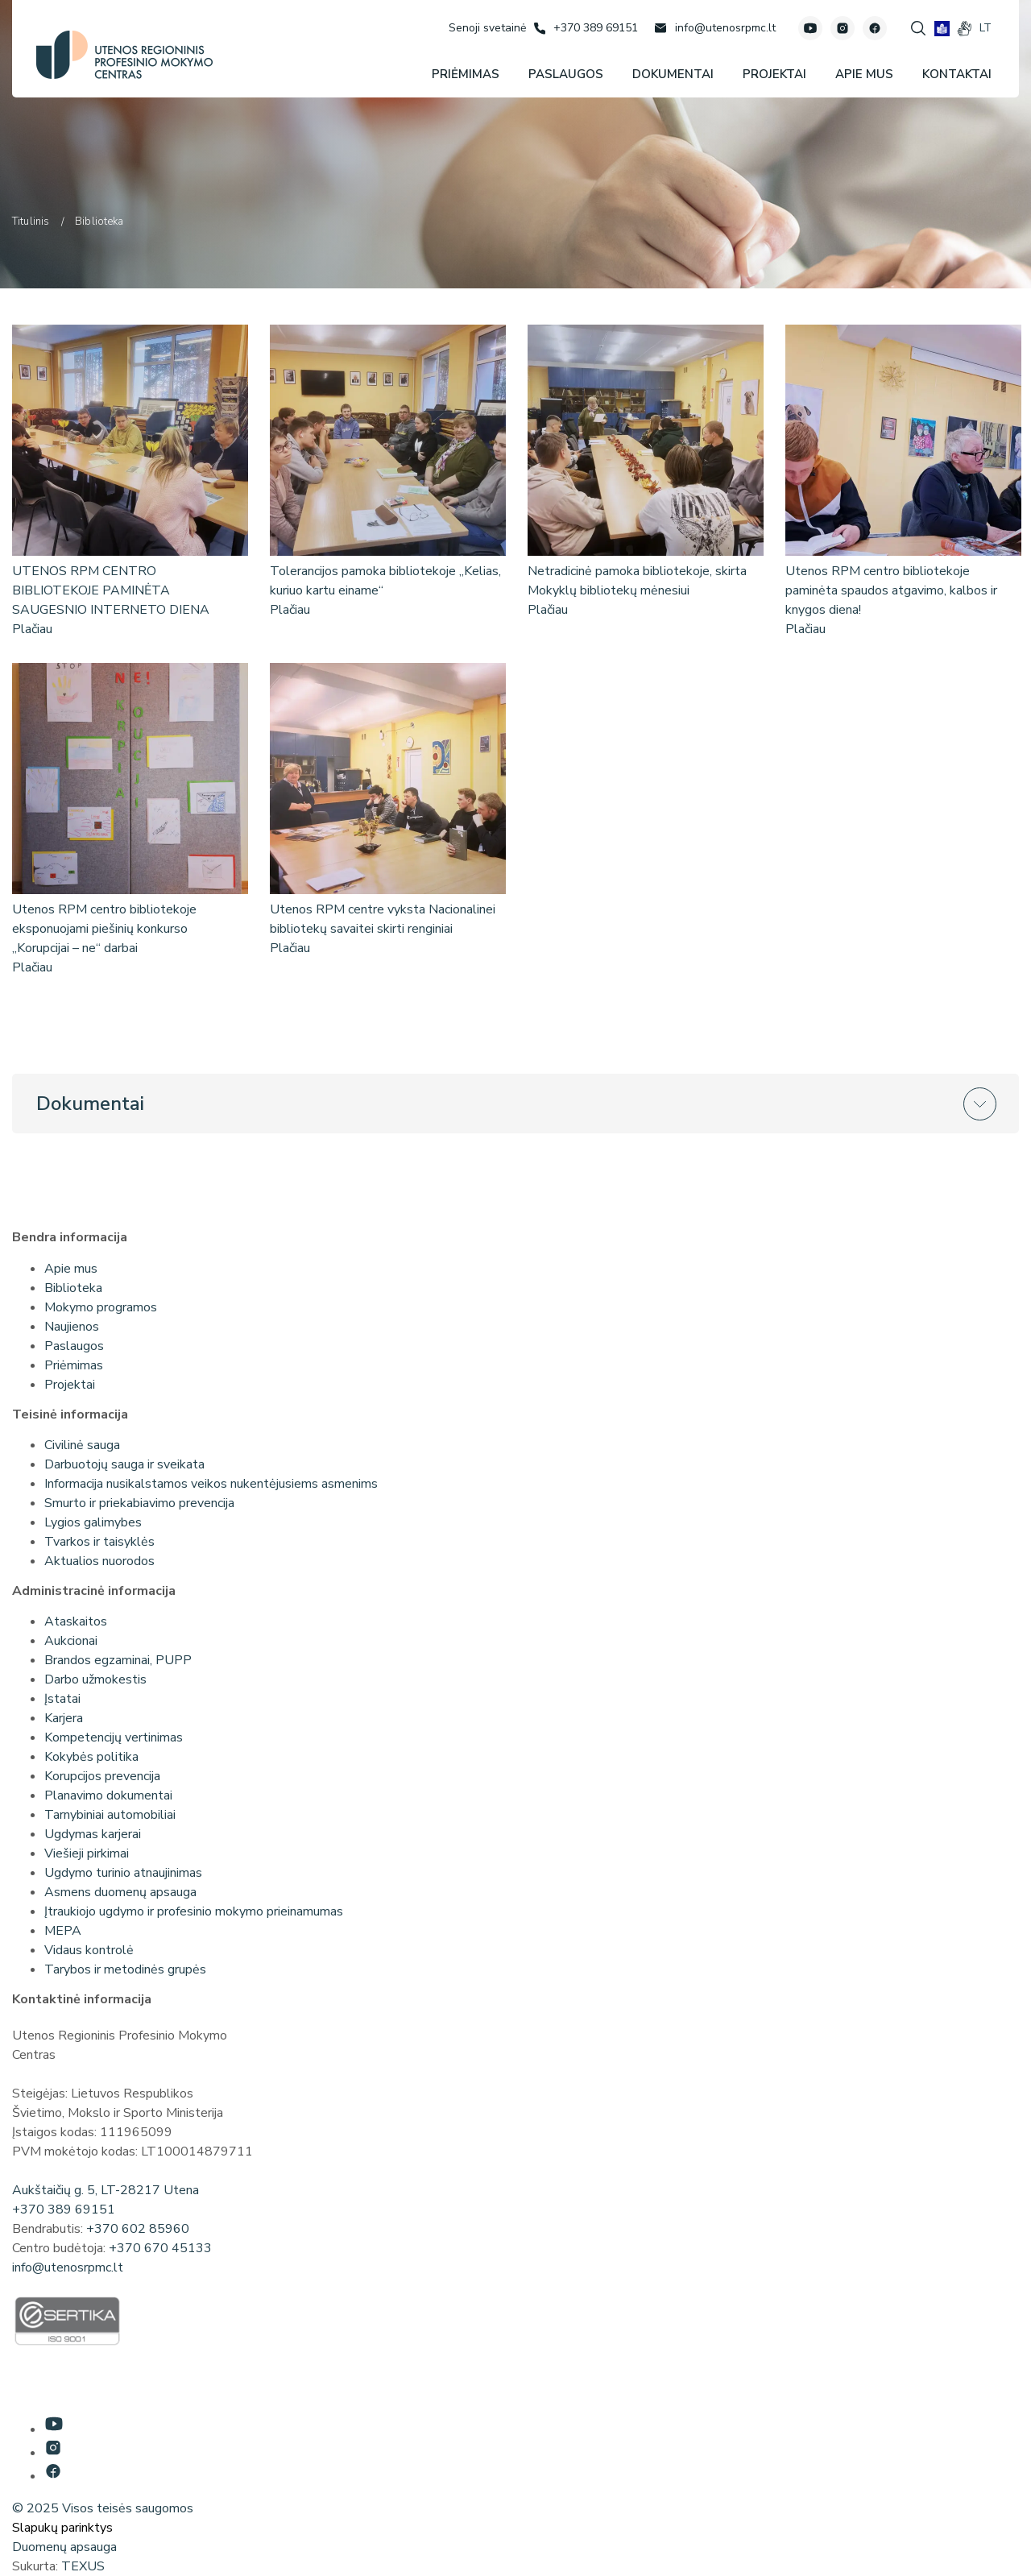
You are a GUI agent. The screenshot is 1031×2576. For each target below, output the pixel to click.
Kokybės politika (91, 1757)
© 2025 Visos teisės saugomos (102, 2508)
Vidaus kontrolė (89, 1950)
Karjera (63, 1718)
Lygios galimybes (93, 1522)
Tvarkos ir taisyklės (99, 1542)
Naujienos (71, 1327)
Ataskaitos (75, 1621)
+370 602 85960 (137, 2229)
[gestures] (964, 28)
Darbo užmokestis (95, 1679)
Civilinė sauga (82, 1445)
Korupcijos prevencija (102, 1776)
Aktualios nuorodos (99, 1561)
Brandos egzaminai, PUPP (118, 1660)
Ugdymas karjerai (92, 1834)
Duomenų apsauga (64, 2547)
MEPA (62, 1931)
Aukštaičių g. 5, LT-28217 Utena (105, 2190)
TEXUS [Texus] (83, 2566)
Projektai (69, 1385)
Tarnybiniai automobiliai (110, 1815)
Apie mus (70, 1269)
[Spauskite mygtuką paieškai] (918, 28)
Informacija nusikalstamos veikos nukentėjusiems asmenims (211, 1484)
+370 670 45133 (160, 2248)
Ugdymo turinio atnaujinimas (123, 1873)
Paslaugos (74, 1346)
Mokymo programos (100, 1307)
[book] (942, 28)
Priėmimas (73, 1365)
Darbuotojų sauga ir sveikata (124, 1464)
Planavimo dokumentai (108, 1795)
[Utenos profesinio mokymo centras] (124, 54)
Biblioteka (73, 1288)
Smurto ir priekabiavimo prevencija (139, 1503)
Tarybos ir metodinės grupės (125, 1969)
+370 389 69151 (63, 2209)
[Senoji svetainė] (487, 27)
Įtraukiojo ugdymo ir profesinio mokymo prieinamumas (193, 1911)
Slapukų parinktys (62, 2528)
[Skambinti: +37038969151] (586, 28)
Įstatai (62, 1699)
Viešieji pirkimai (86, 1853)
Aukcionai (70, 1641)
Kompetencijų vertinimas (113, 1737)
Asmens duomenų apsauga (120, 1892)
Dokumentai (90, 1103)
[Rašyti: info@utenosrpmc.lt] (715, 28)
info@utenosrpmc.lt (67, 2267)
